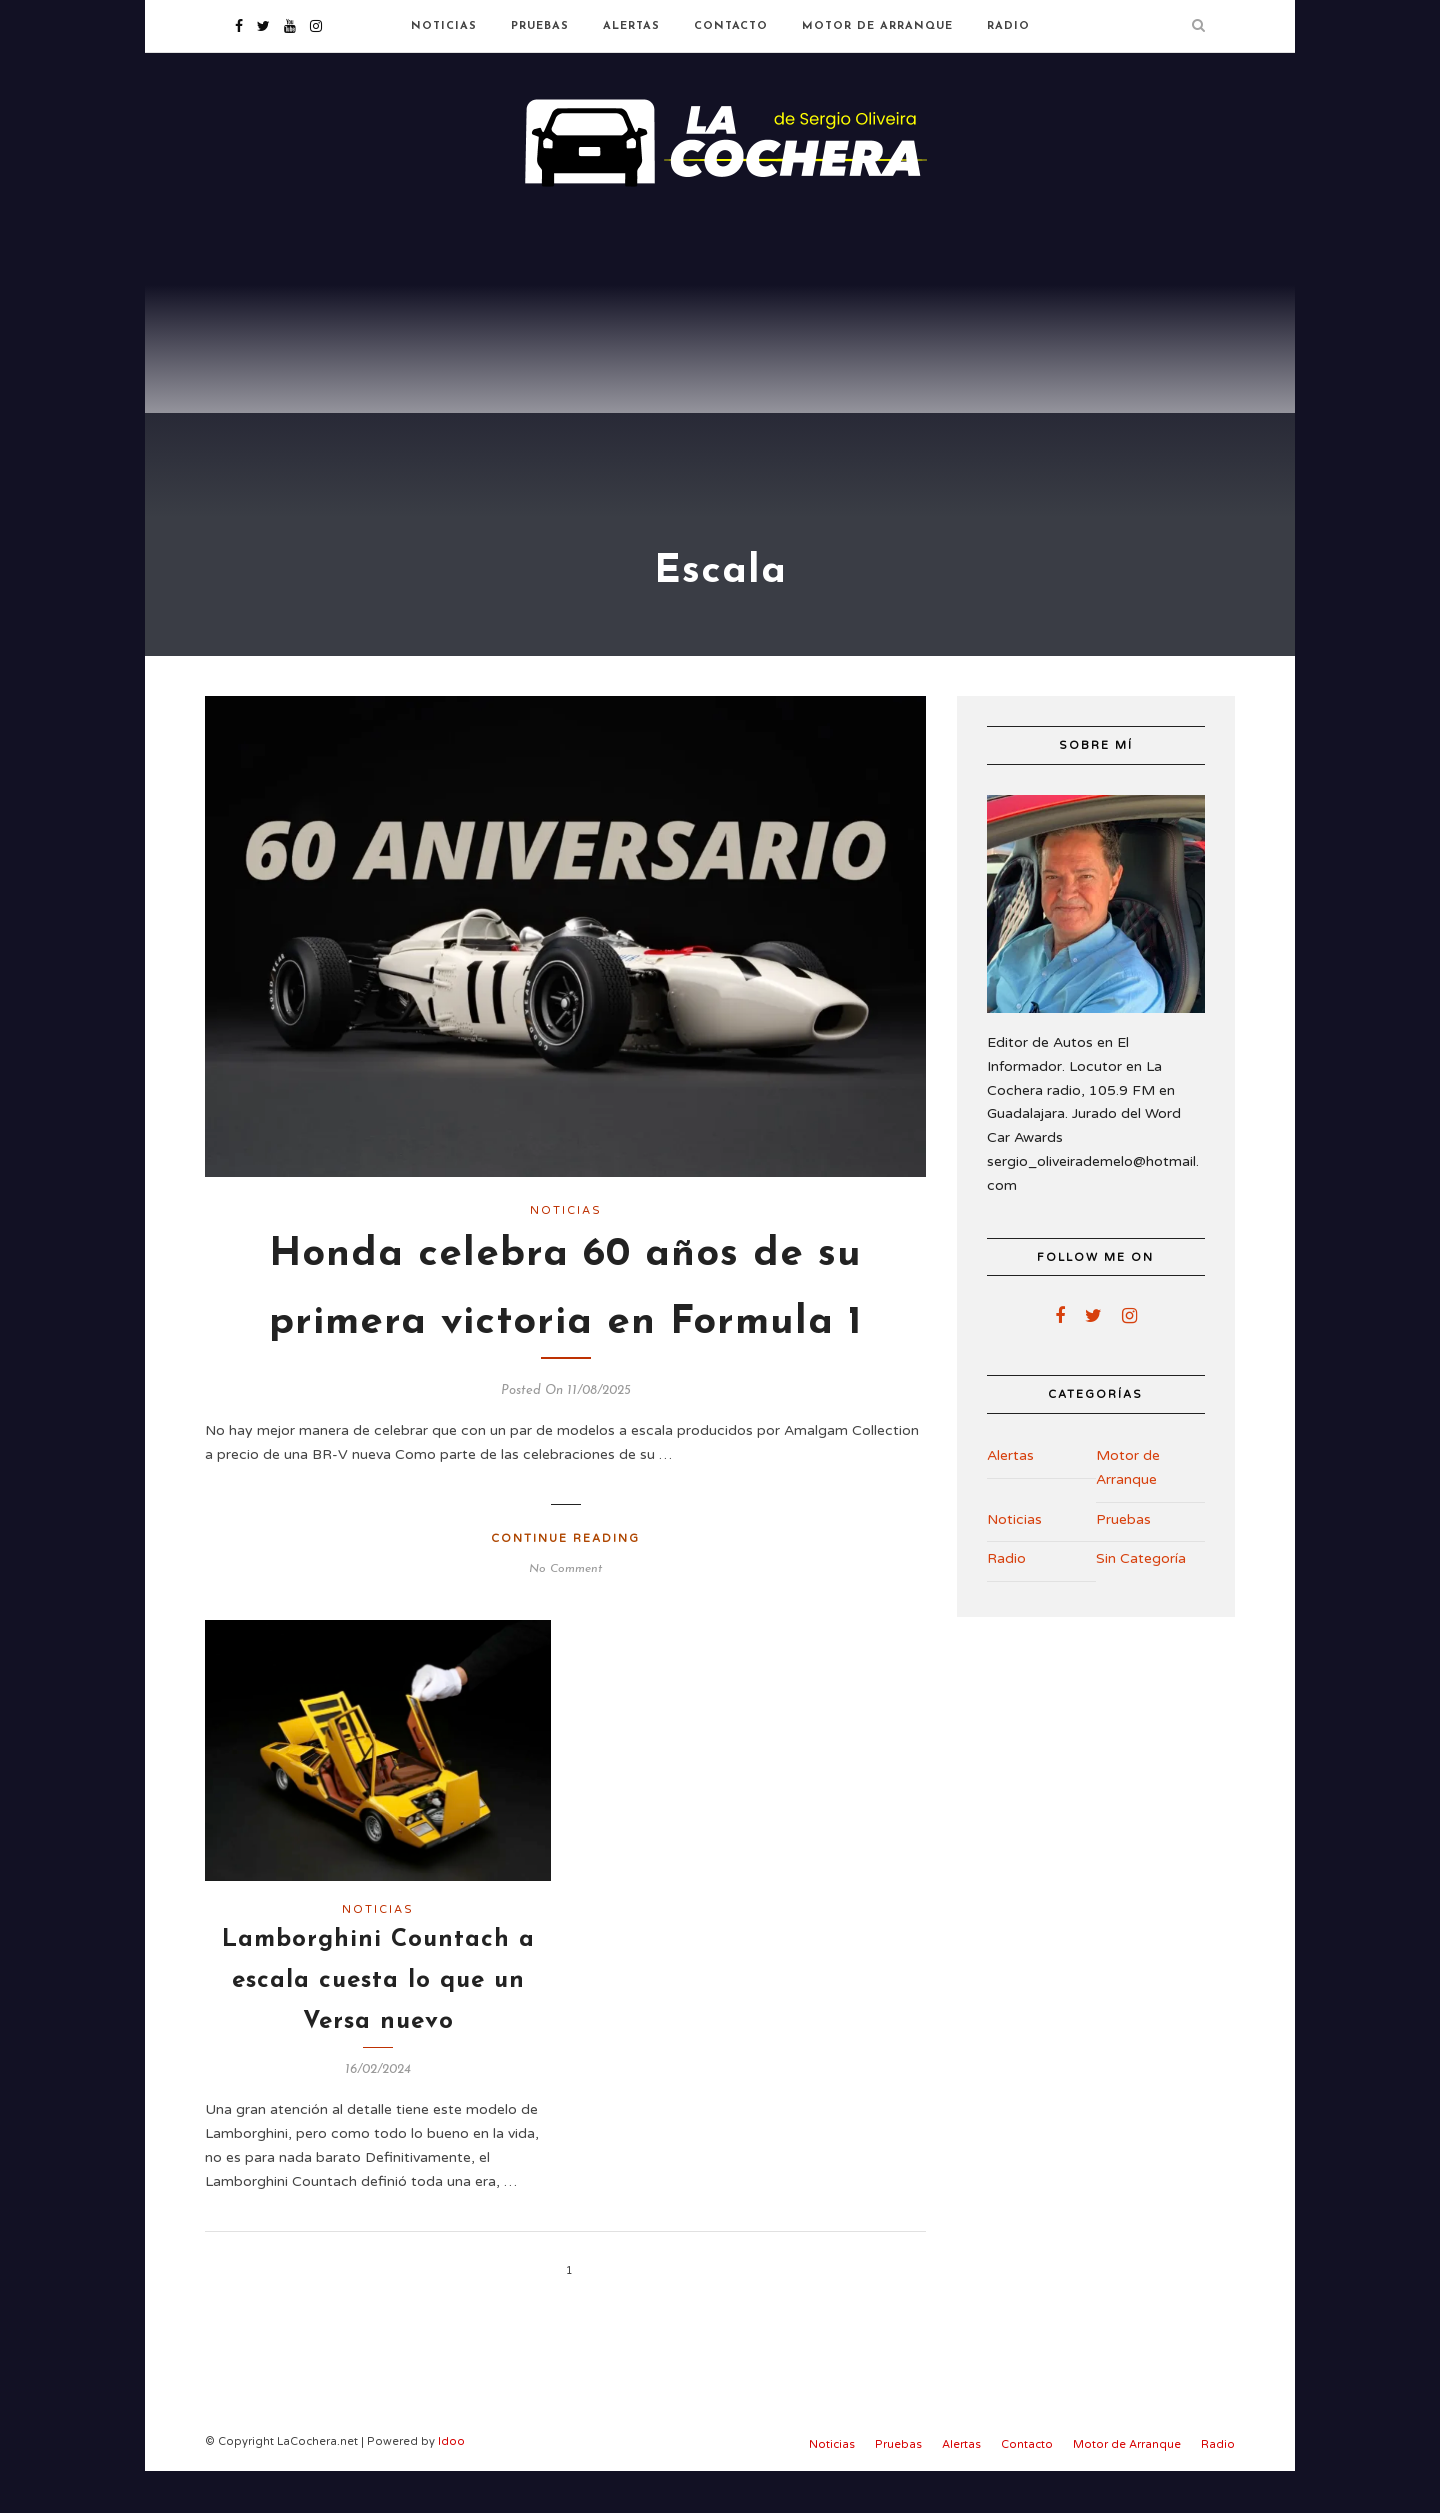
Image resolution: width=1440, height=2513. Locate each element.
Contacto (731, 26)
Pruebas (540, 26)
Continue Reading (565, 1579)
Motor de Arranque (877, 26)
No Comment (565, 1611)
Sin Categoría (1141, 1600)
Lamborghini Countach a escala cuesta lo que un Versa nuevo (378, 2022)
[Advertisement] (720, 360)
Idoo (451, 2482)
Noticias (444, 26)
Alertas (631, 26)
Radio (1008, 26)
